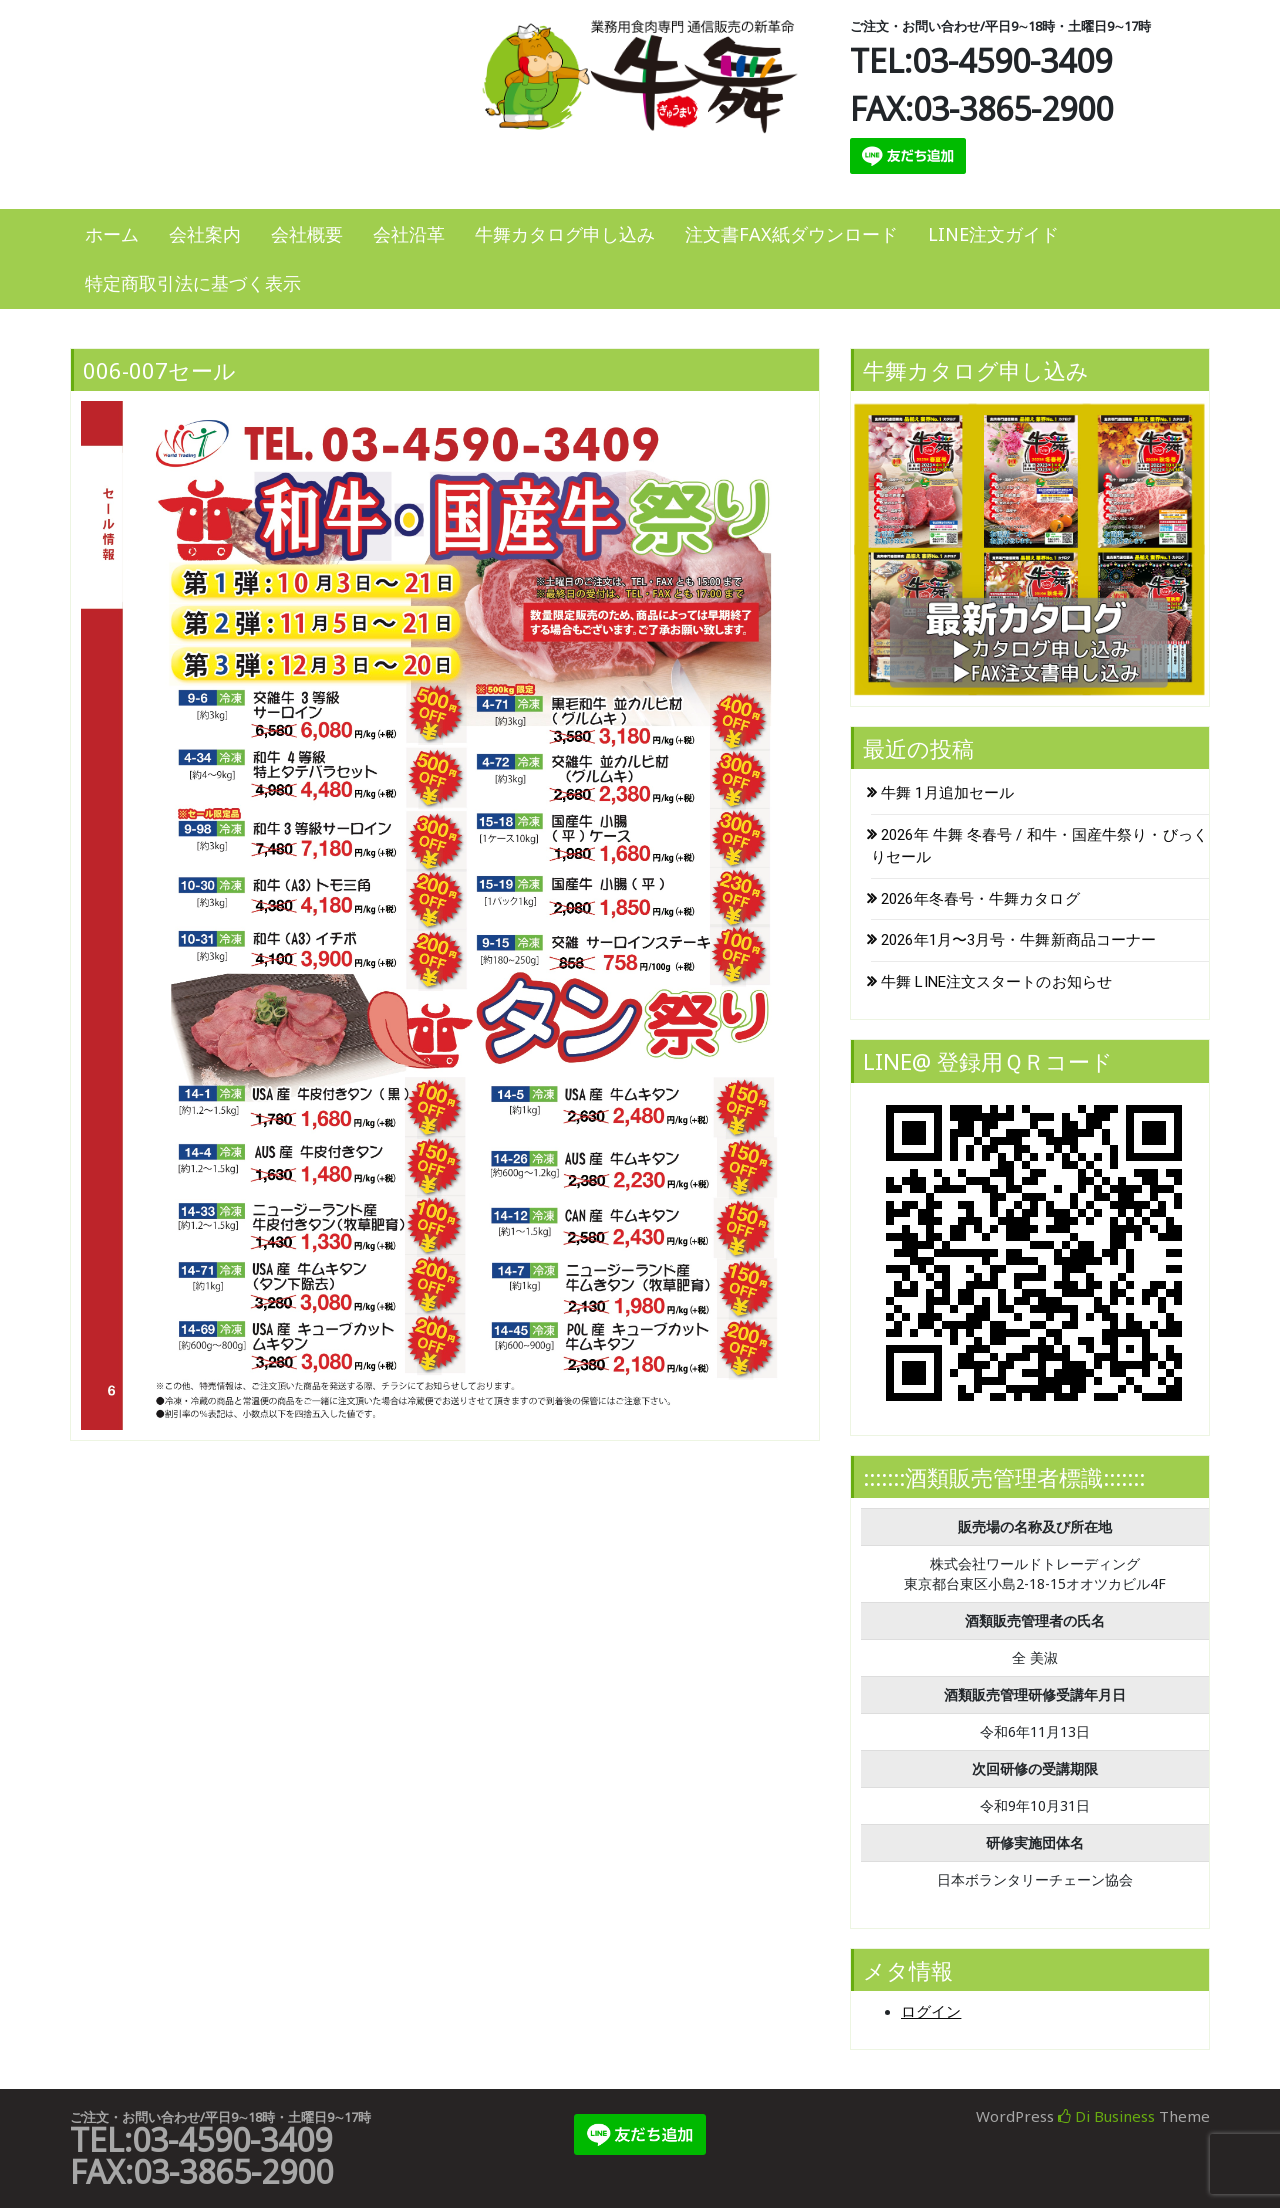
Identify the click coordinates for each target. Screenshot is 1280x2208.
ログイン (931, 2012)
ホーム (112, 234)
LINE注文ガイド (993, 234)
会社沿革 (409, 234)
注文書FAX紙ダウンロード (791, 234)
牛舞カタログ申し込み (565, 234)
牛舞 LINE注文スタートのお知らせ (996, 982)
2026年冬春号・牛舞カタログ (980, 899)
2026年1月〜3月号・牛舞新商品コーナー (1018, 940)
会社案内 (205, 234)
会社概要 (307, 234)
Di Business (1106, 2116)
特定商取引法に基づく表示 (193, 283)
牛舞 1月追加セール (947, 793)
